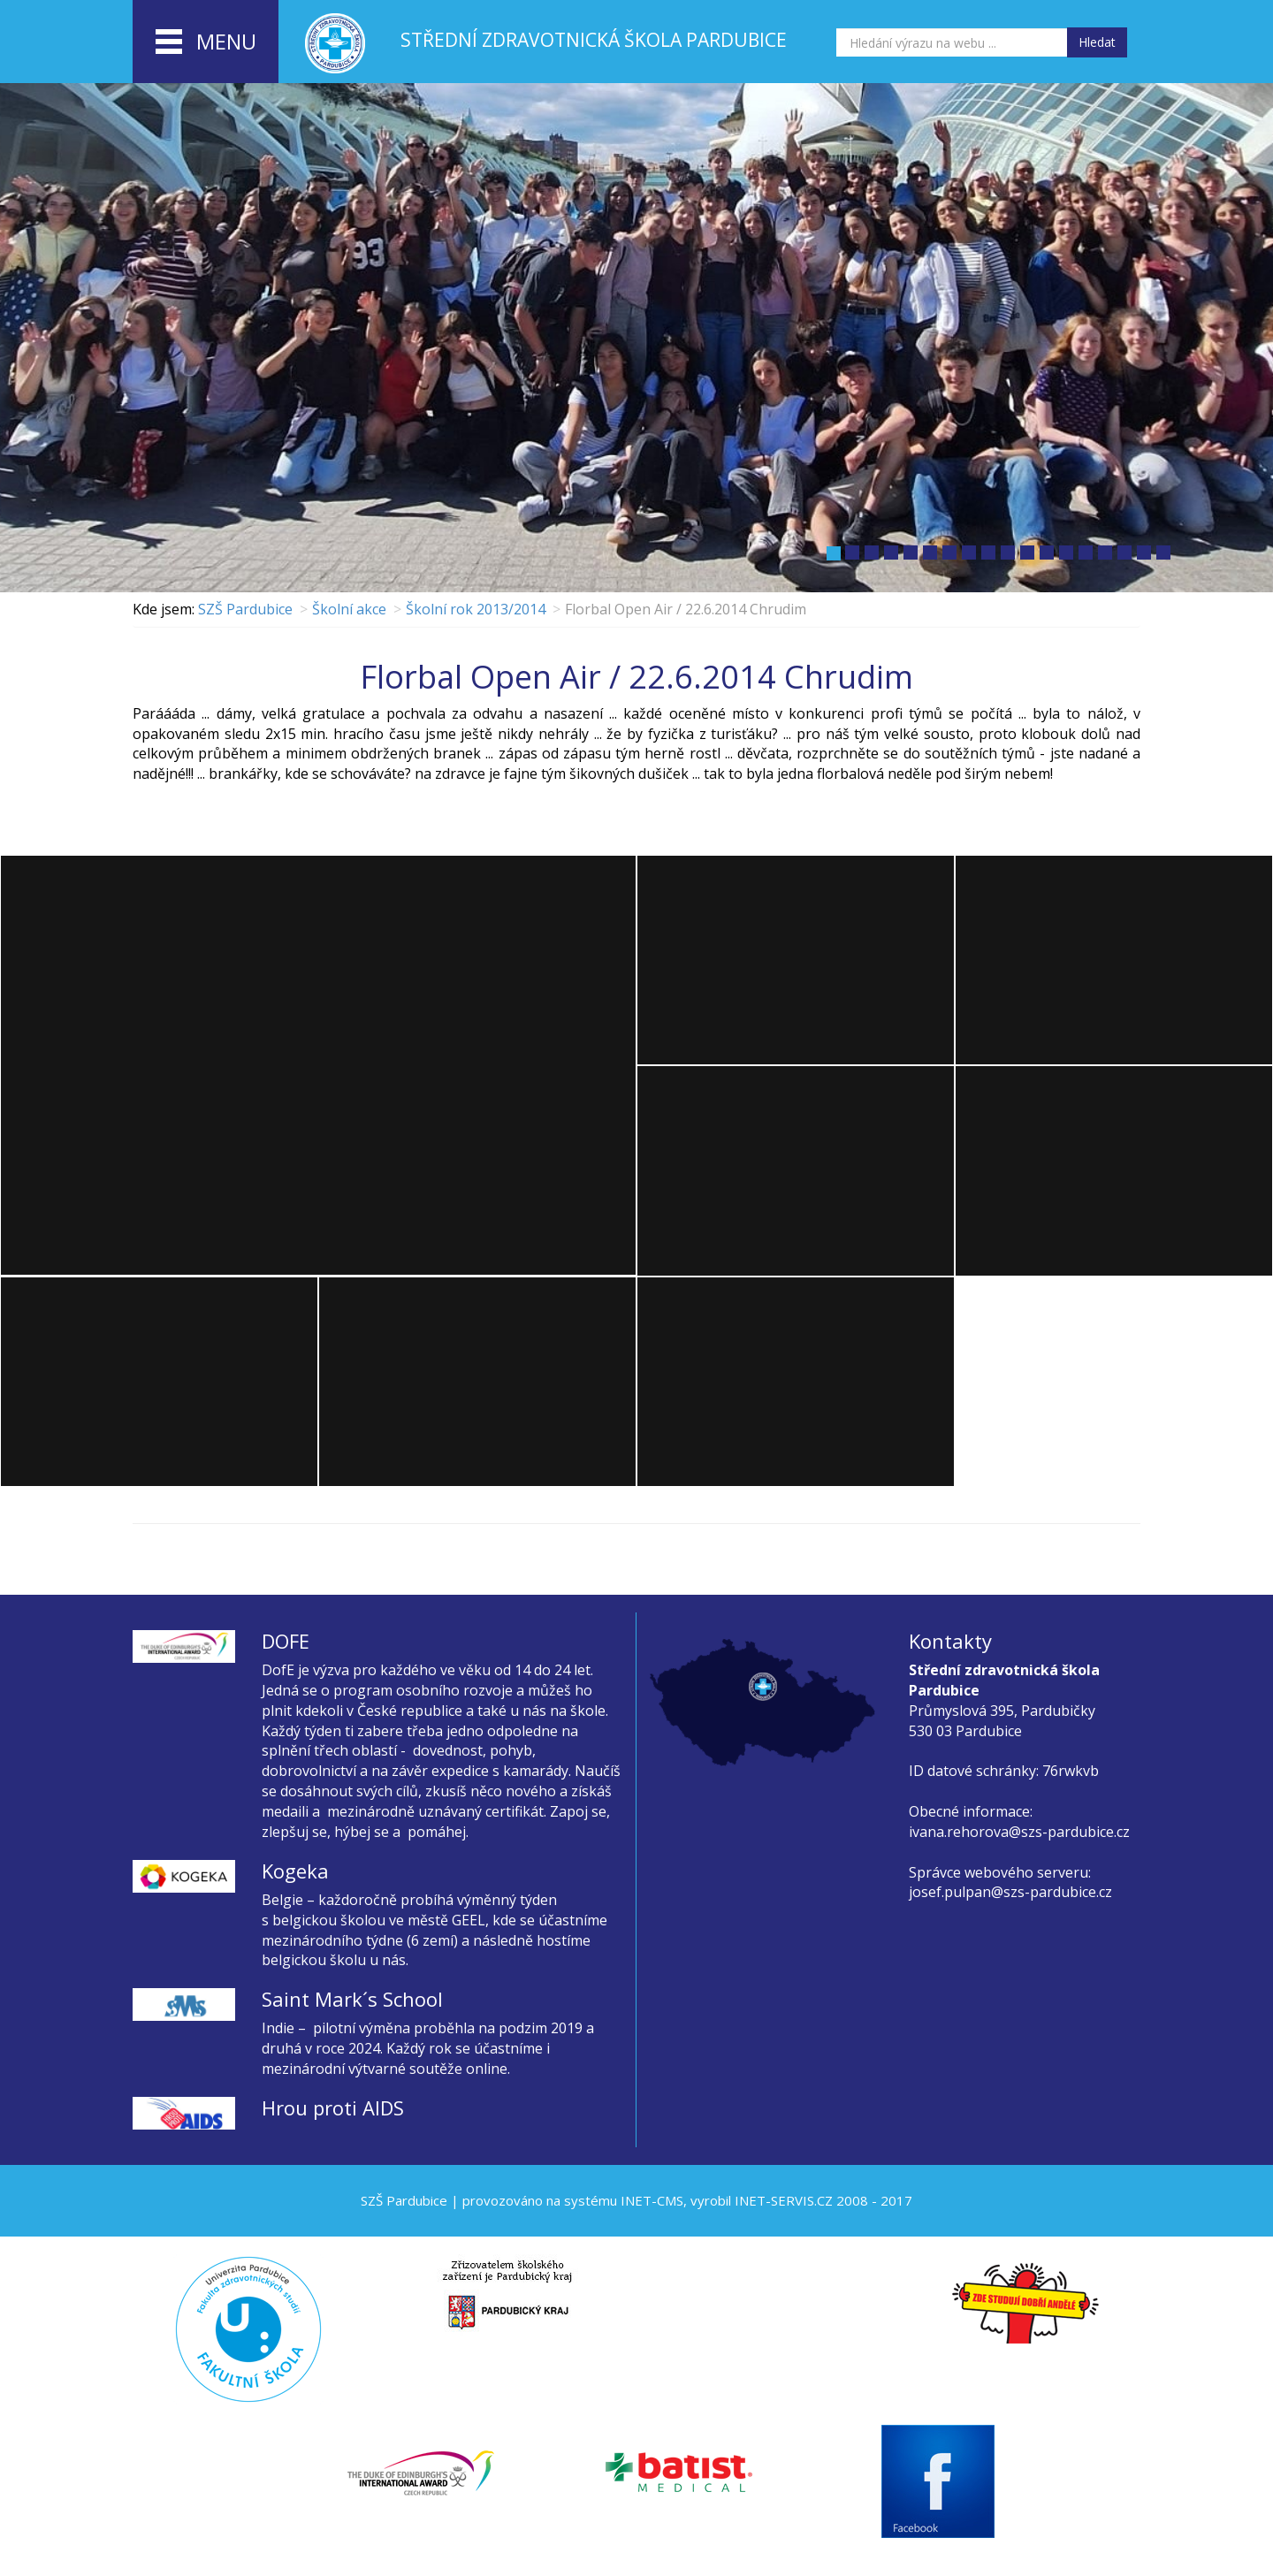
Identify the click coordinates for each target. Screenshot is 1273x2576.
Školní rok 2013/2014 (475, 609)
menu (206, 42)
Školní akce (349, 609)
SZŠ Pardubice (245, 609)
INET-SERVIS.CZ (784, 2200)
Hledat (1097, 42)
